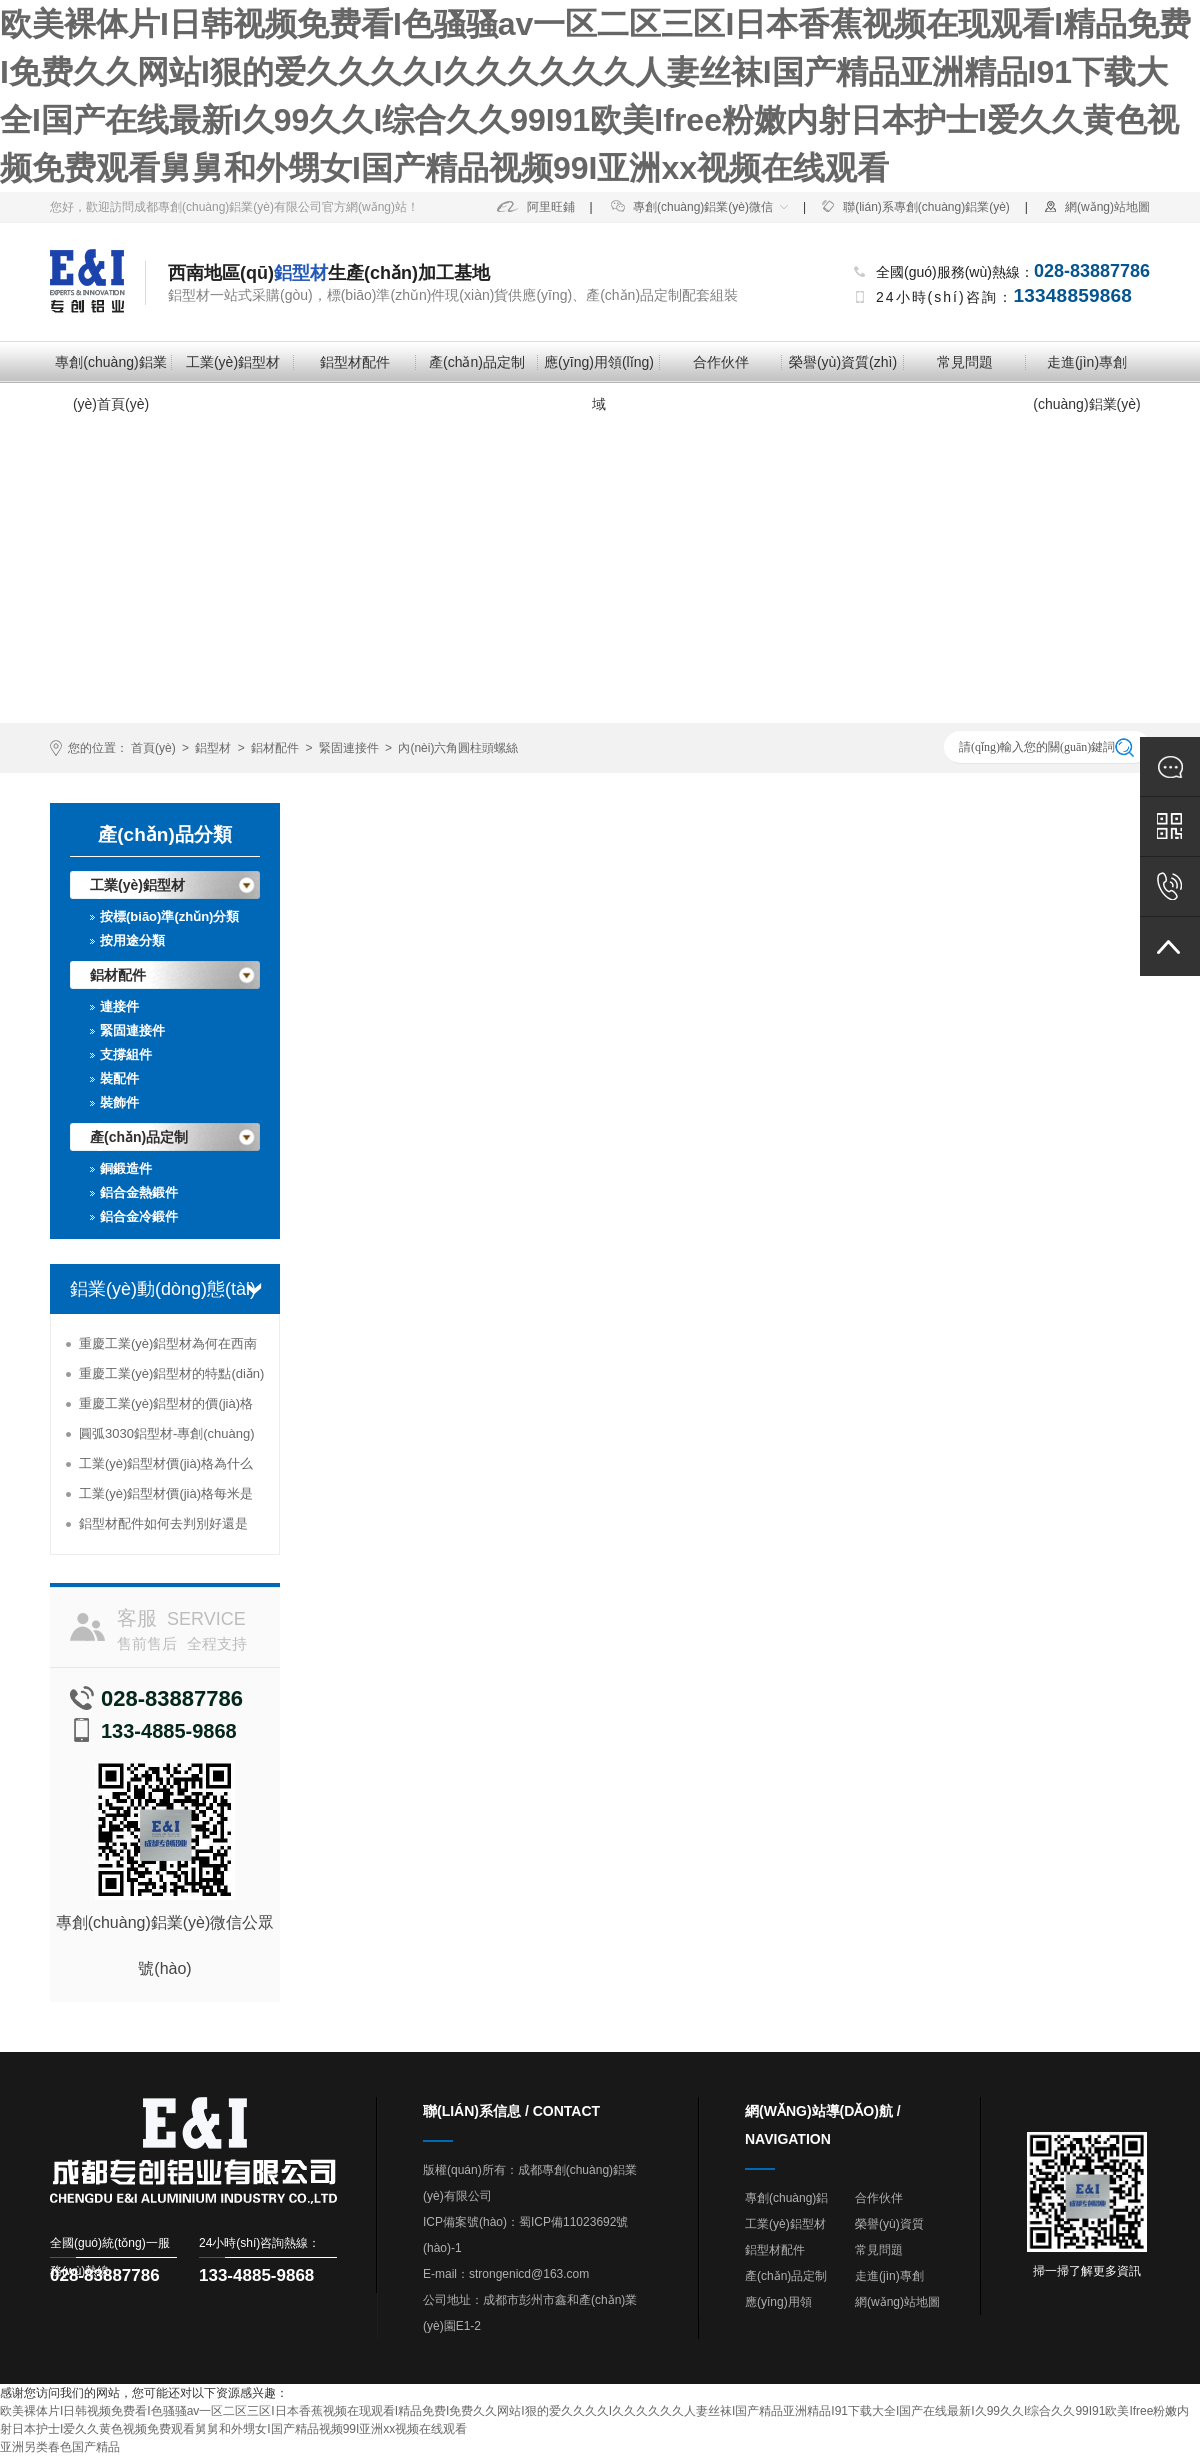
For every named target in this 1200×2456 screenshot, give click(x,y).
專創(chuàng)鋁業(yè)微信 (692, 207)
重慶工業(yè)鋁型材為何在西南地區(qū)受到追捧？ (168, 1347)
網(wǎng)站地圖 (1096, 207)
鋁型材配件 (355, 362)
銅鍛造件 (126, 1168)
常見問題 (965, 362)
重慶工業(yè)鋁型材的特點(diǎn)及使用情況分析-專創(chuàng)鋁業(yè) (172, 1377)
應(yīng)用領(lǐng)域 (599, 368)
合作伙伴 (721, 362)
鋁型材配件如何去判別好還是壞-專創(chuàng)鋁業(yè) (163, 1527)
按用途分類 (132, 940)
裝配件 (119, 1078)
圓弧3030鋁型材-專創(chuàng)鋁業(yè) (167, 1437)
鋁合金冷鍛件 (139, 1216)
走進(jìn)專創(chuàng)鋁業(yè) (1086, 368)
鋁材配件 (275, 748)
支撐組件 (126, 1054)
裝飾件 (119, 1102)
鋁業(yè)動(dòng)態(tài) (163, 1289)
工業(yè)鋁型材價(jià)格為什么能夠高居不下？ (166, 1467)
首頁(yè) (153, 748)
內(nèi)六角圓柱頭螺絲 (458, 748)
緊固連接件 (349, 748)
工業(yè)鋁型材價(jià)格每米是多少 (166, 1497)
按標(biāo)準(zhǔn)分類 (169, 916)
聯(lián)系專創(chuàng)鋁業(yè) (915, 207)
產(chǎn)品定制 (477, 362)
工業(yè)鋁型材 (233, 362)
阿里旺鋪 (536, 207)
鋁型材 (213, 748)
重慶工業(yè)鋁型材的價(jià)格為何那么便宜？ (166, 1407)
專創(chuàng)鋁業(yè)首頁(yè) (110, 368)
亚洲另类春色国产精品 (60, 2447)
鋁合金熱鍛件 (139, 1192)
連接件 (119, 1006)
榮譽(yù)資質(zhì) (843, 362)
